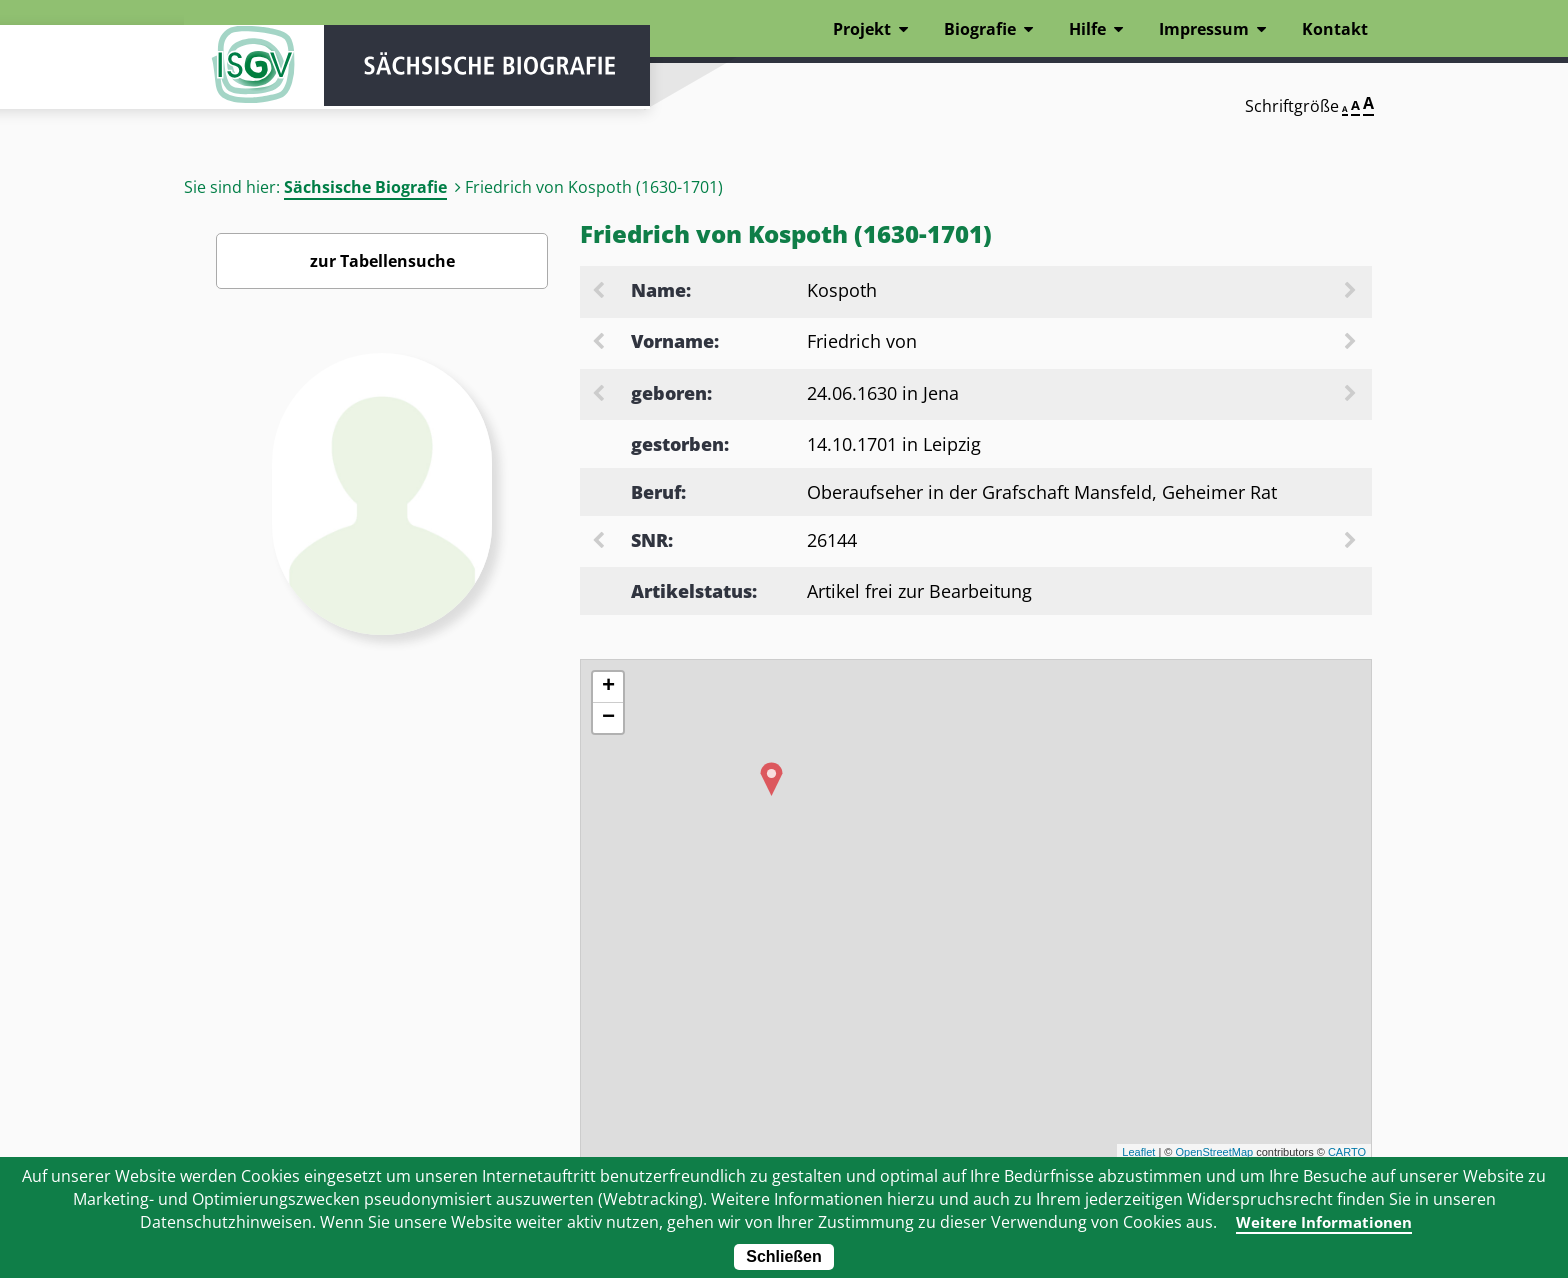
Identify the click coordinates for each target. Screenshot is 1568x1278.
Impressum (1204, 29)
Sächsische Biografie (365, 187)
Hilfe (1087, 29)
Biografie (980, 29)
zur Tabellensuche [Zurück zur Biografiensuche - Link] (382, 261)
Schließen (784, 1256)
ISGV (244, 72)
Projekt (862, 29)
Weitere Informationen (1324, 1222)
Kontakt (1335, 29)
